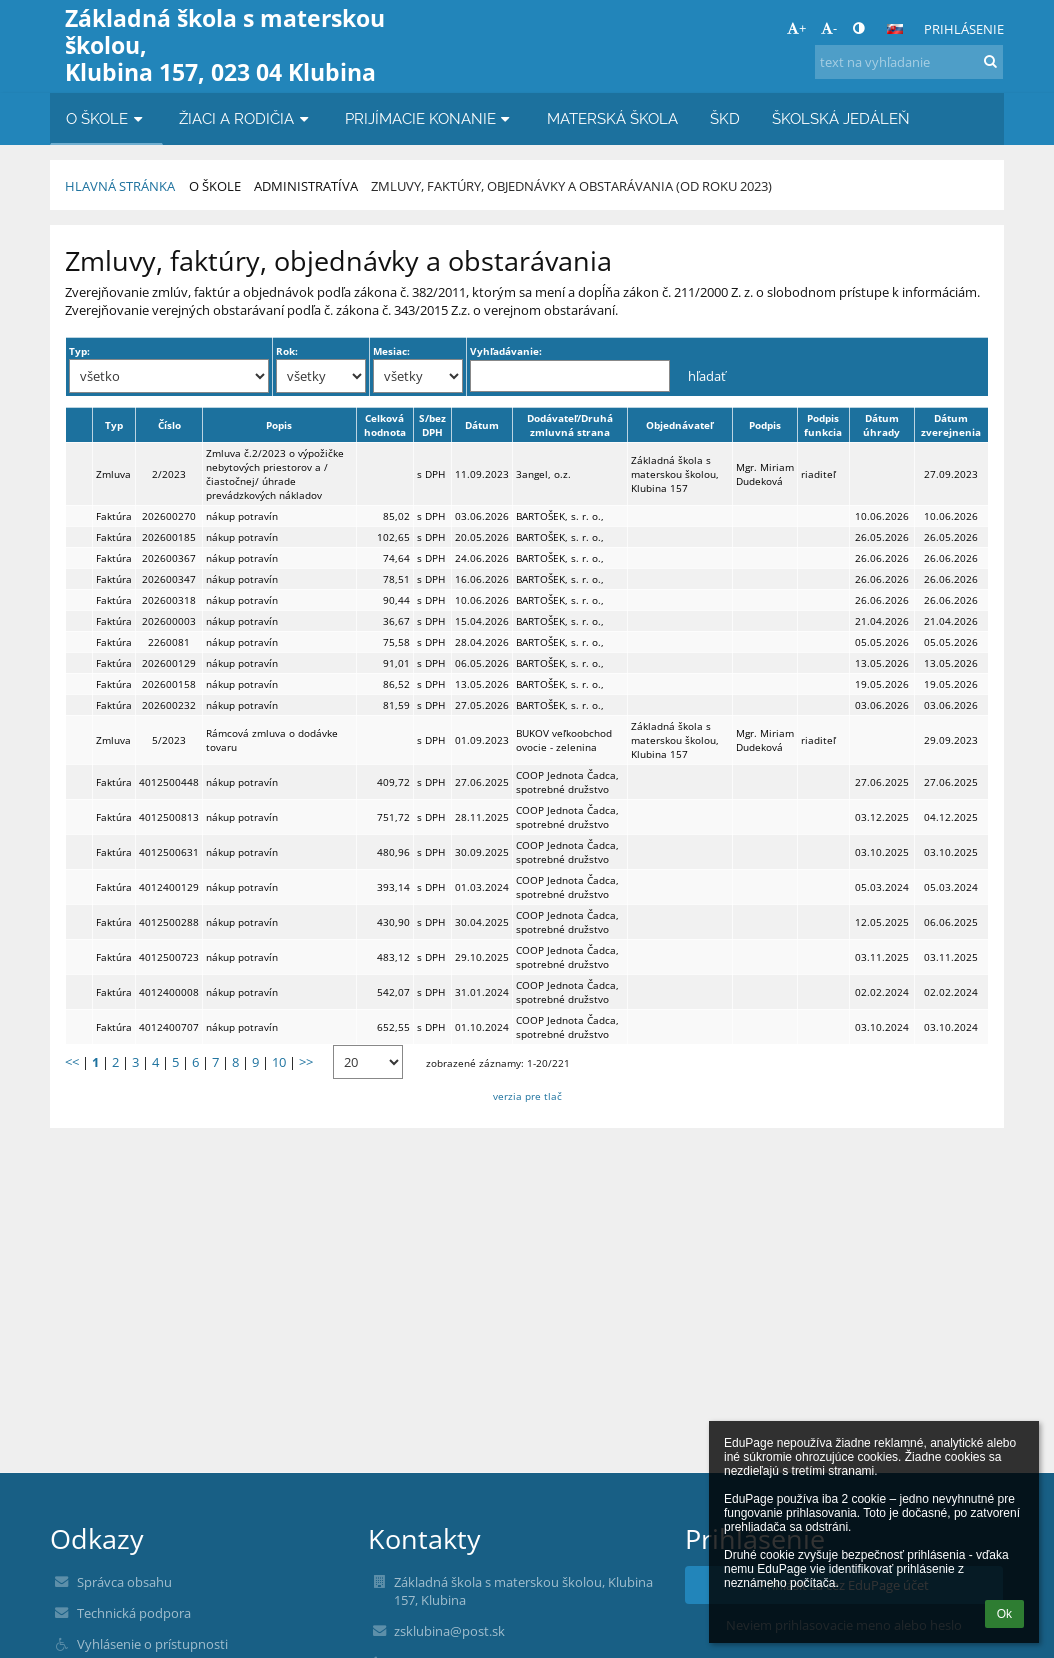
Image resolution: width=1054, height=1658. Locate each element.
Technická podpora (134, 1613)
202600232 (169, 705)
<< (72, 1062)
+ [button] (796, 28)
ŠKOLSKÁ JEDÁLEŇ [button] (841, 118)
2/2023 (169, 474)
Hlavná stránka (120, 186)
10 (279, 1062)
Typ (114, 425)
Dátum (482, 425)
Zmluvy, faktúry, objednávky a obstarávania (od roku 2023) (571, 186)
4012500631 (169, 852)
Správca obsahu (124, 1582)
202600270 (169, 516)
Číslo (169, 425)
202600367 (169, 558)
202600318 (169, 600)
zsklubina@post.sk (449, 1631)
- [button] (829, 28)
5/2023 (169, 740)
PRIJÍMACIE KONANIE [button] (430, 118)
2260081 (169, 642)
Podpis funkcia (823, 425)
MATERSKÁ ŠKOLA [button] (612, 118)
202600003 (169, 621)
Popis (279, 425)
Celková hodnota (385, 425)
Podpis (765, 425)
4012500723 (169, 957)
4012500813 (169, 817)
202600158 (169, 684)
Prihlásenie (964, 29)
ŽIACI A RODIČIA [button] (246, 118)
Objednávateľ (679, 425)
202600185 (169, 537)
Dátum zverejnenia (951, 425)
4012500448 (169, 782)
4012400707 (169, 1027)
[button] (895, 29)
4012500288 (169, 922)
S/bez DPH (432, 425)
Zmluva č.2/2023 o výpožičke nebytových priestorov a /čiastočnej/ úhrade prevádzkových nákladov (275, 474)
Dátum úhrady (881, 425)
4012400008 (169, 992)
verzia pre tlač (527, 1096)
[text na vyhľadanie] (909, 62)
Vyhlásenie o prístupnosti (152, 1644)
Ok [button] (1004, 1614)
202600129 (169, 663)
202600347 (169, 579)
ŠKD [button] (725, 118)
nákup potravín (242, 516)
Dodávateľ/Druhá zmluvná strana (570, 425)
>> (306, 1062)
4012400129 (169, 887)
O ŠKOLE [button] (106, 118)
